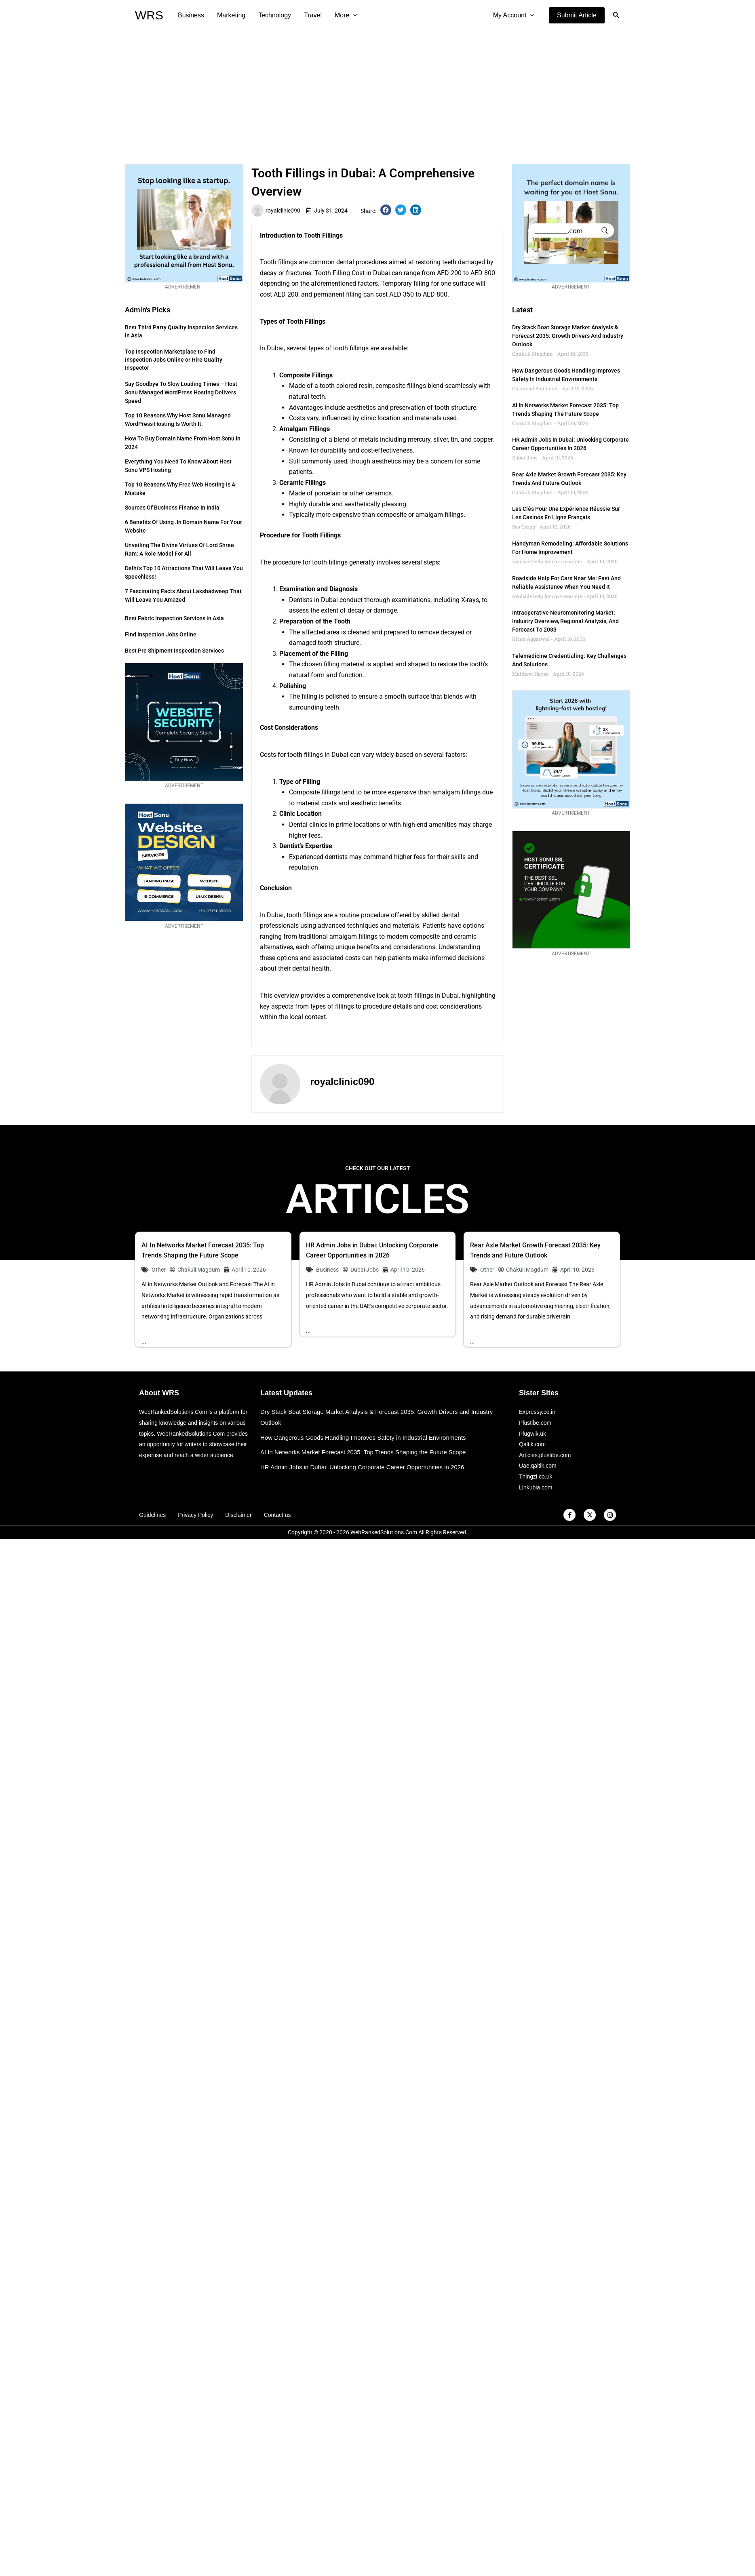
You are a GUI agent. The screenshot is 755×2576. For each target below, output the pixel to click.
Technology (274, 15)
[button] (577, 15)
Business (191, 15)
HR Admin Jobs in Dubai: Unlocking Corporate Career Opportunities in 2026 (362, 1467)
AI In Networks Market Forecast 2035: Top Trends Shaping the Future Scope (363, 1452)
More (346, 15)
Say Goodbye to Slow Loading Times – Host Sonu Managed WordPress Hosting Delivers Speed (181, 392)
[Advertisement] (377, 91)
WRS (149, 15)
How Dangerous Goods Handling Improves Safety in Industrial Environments (363, 1437)
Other (159, 1269)
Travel (313, 15)
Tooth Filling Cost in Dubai (352, 273)
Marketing (231, 15)
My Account (513, 15)
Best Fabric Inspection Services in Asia (174, 618)
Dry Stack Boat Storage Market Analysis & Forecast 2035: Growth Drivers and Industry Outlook (567, 336)
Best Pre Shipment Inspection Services (174, 650)
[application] (353, 15)
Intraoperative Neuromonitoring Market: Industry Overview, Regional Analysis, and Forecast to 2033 (565, 621)
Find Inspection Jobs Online (160, 634)
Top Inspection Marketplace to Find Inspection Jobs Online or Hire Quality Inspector (173, 359)
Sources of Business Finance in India (172, 507)
